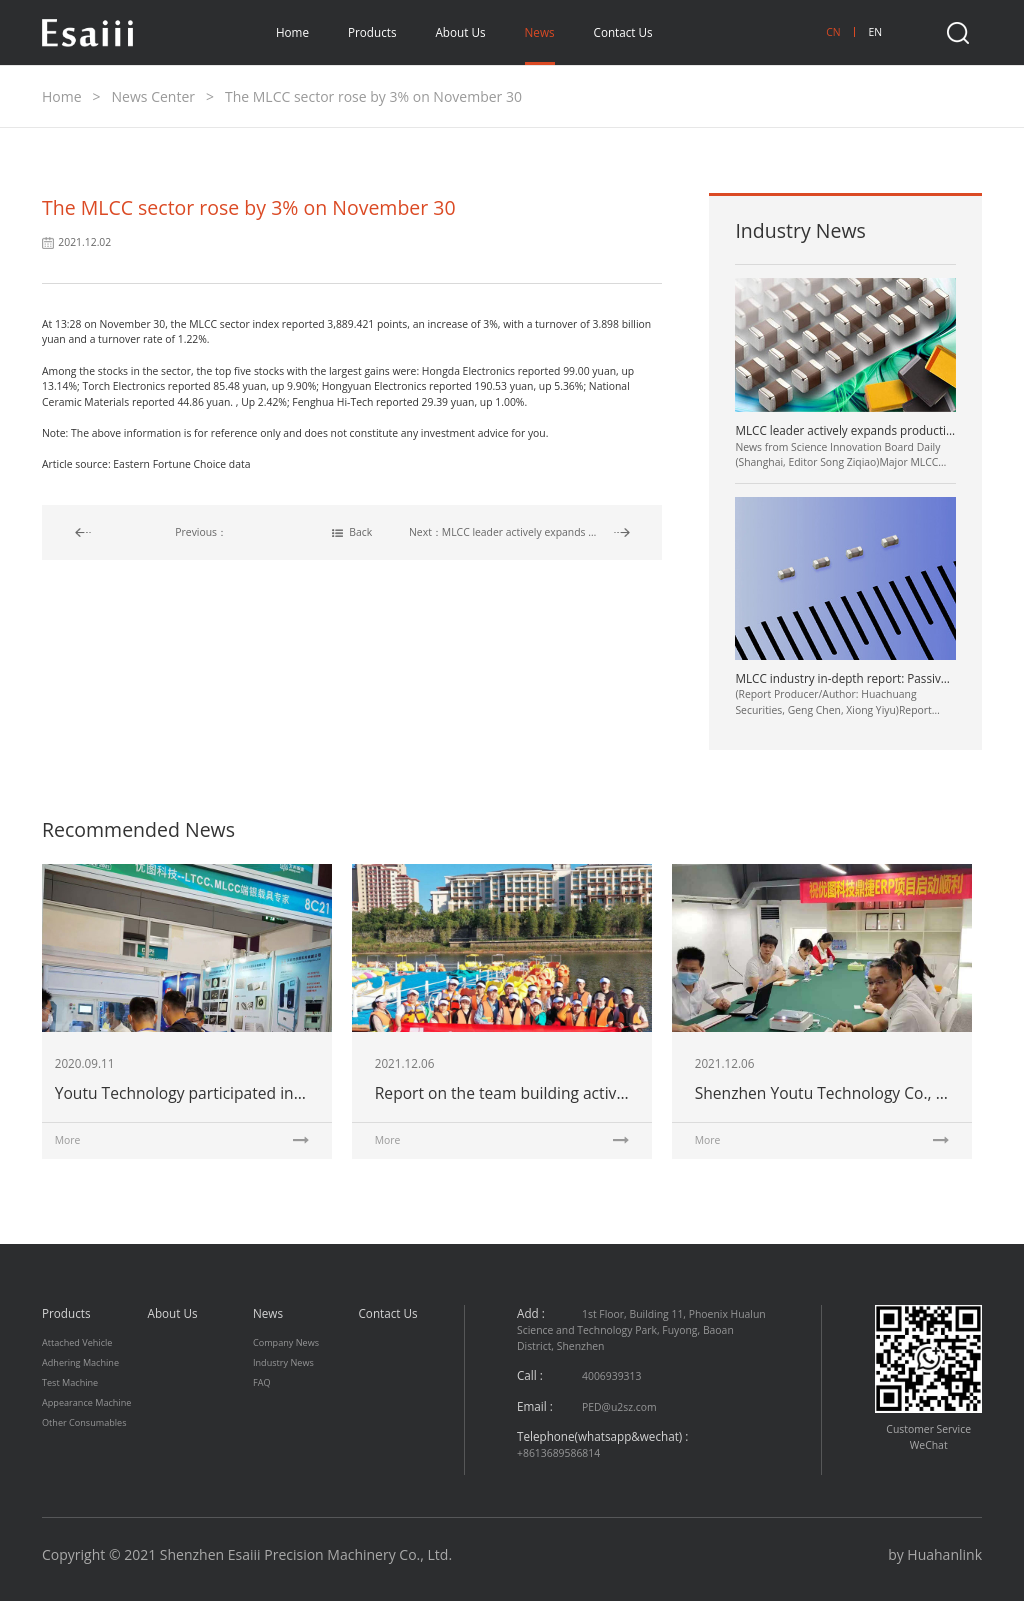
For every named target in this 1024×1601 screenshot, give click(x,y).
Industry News (283, 1362)
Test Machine (70, 1382)
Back (352, 532)
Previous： (201, 532)
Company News (286, 1342)
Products (372, 32)
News (540, 32)
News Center (153, 96)
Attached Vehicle (77, 1342)
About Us (460, 32)
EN (875, 32)
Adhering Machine (80, 1362)
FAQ (262, 1382)
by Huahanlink (935, 1554)
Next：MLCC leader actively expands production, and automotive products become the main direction (519, 532)
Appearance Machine (86, 1402)
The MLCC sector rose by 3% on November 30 (373, 96)
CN (833, 32)
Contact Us (623, 32)
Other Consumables (84, 1422)
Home (292, 32)
